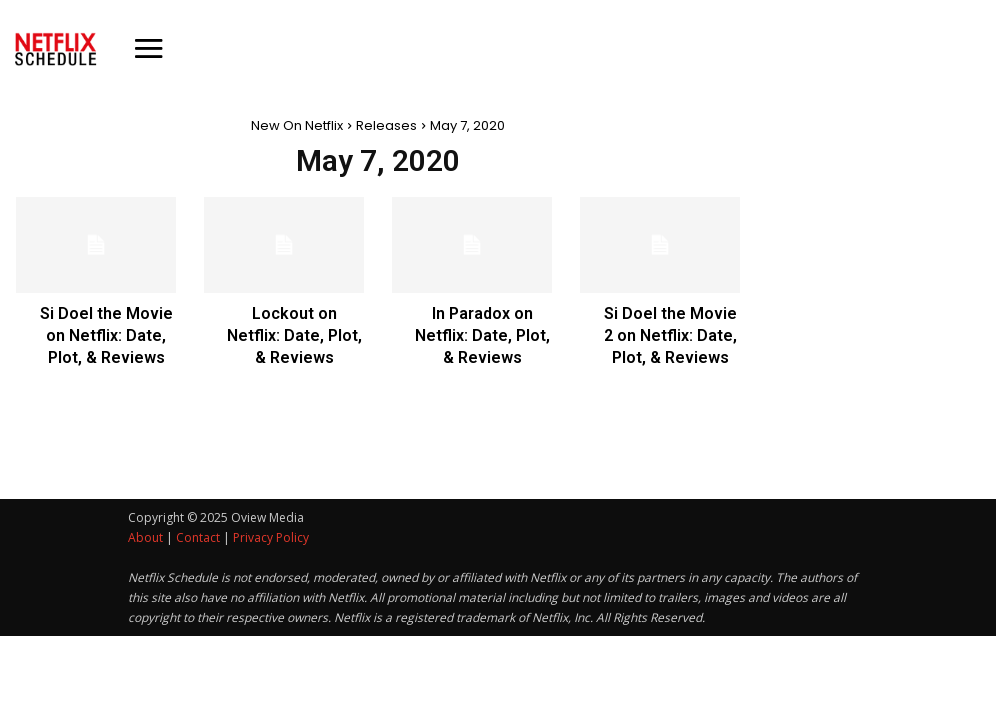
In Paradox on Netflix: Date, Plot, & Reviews (482, 336)
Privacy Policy (271, 537)
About (145, 537)
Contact (198, 537)
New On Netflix (297, 125)
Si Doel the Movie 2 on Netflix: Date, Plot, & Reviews (670, 336)
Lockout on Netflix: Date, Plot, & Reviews (294, 336)
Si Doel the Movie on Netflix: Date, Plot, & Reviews (106, 336)
